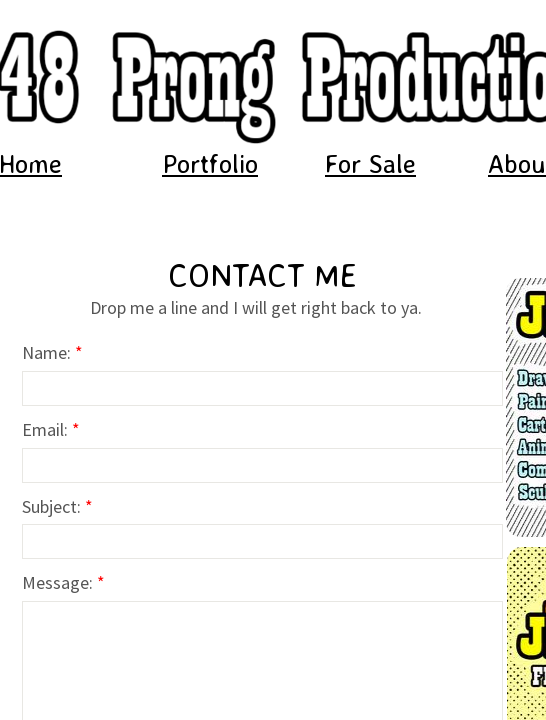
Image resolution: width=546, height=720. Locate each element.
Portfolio (210, 163)
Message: (63, 582)
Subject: (57, 506)
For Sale (370, 163)
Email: (51, 429)
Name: (52, 352)
